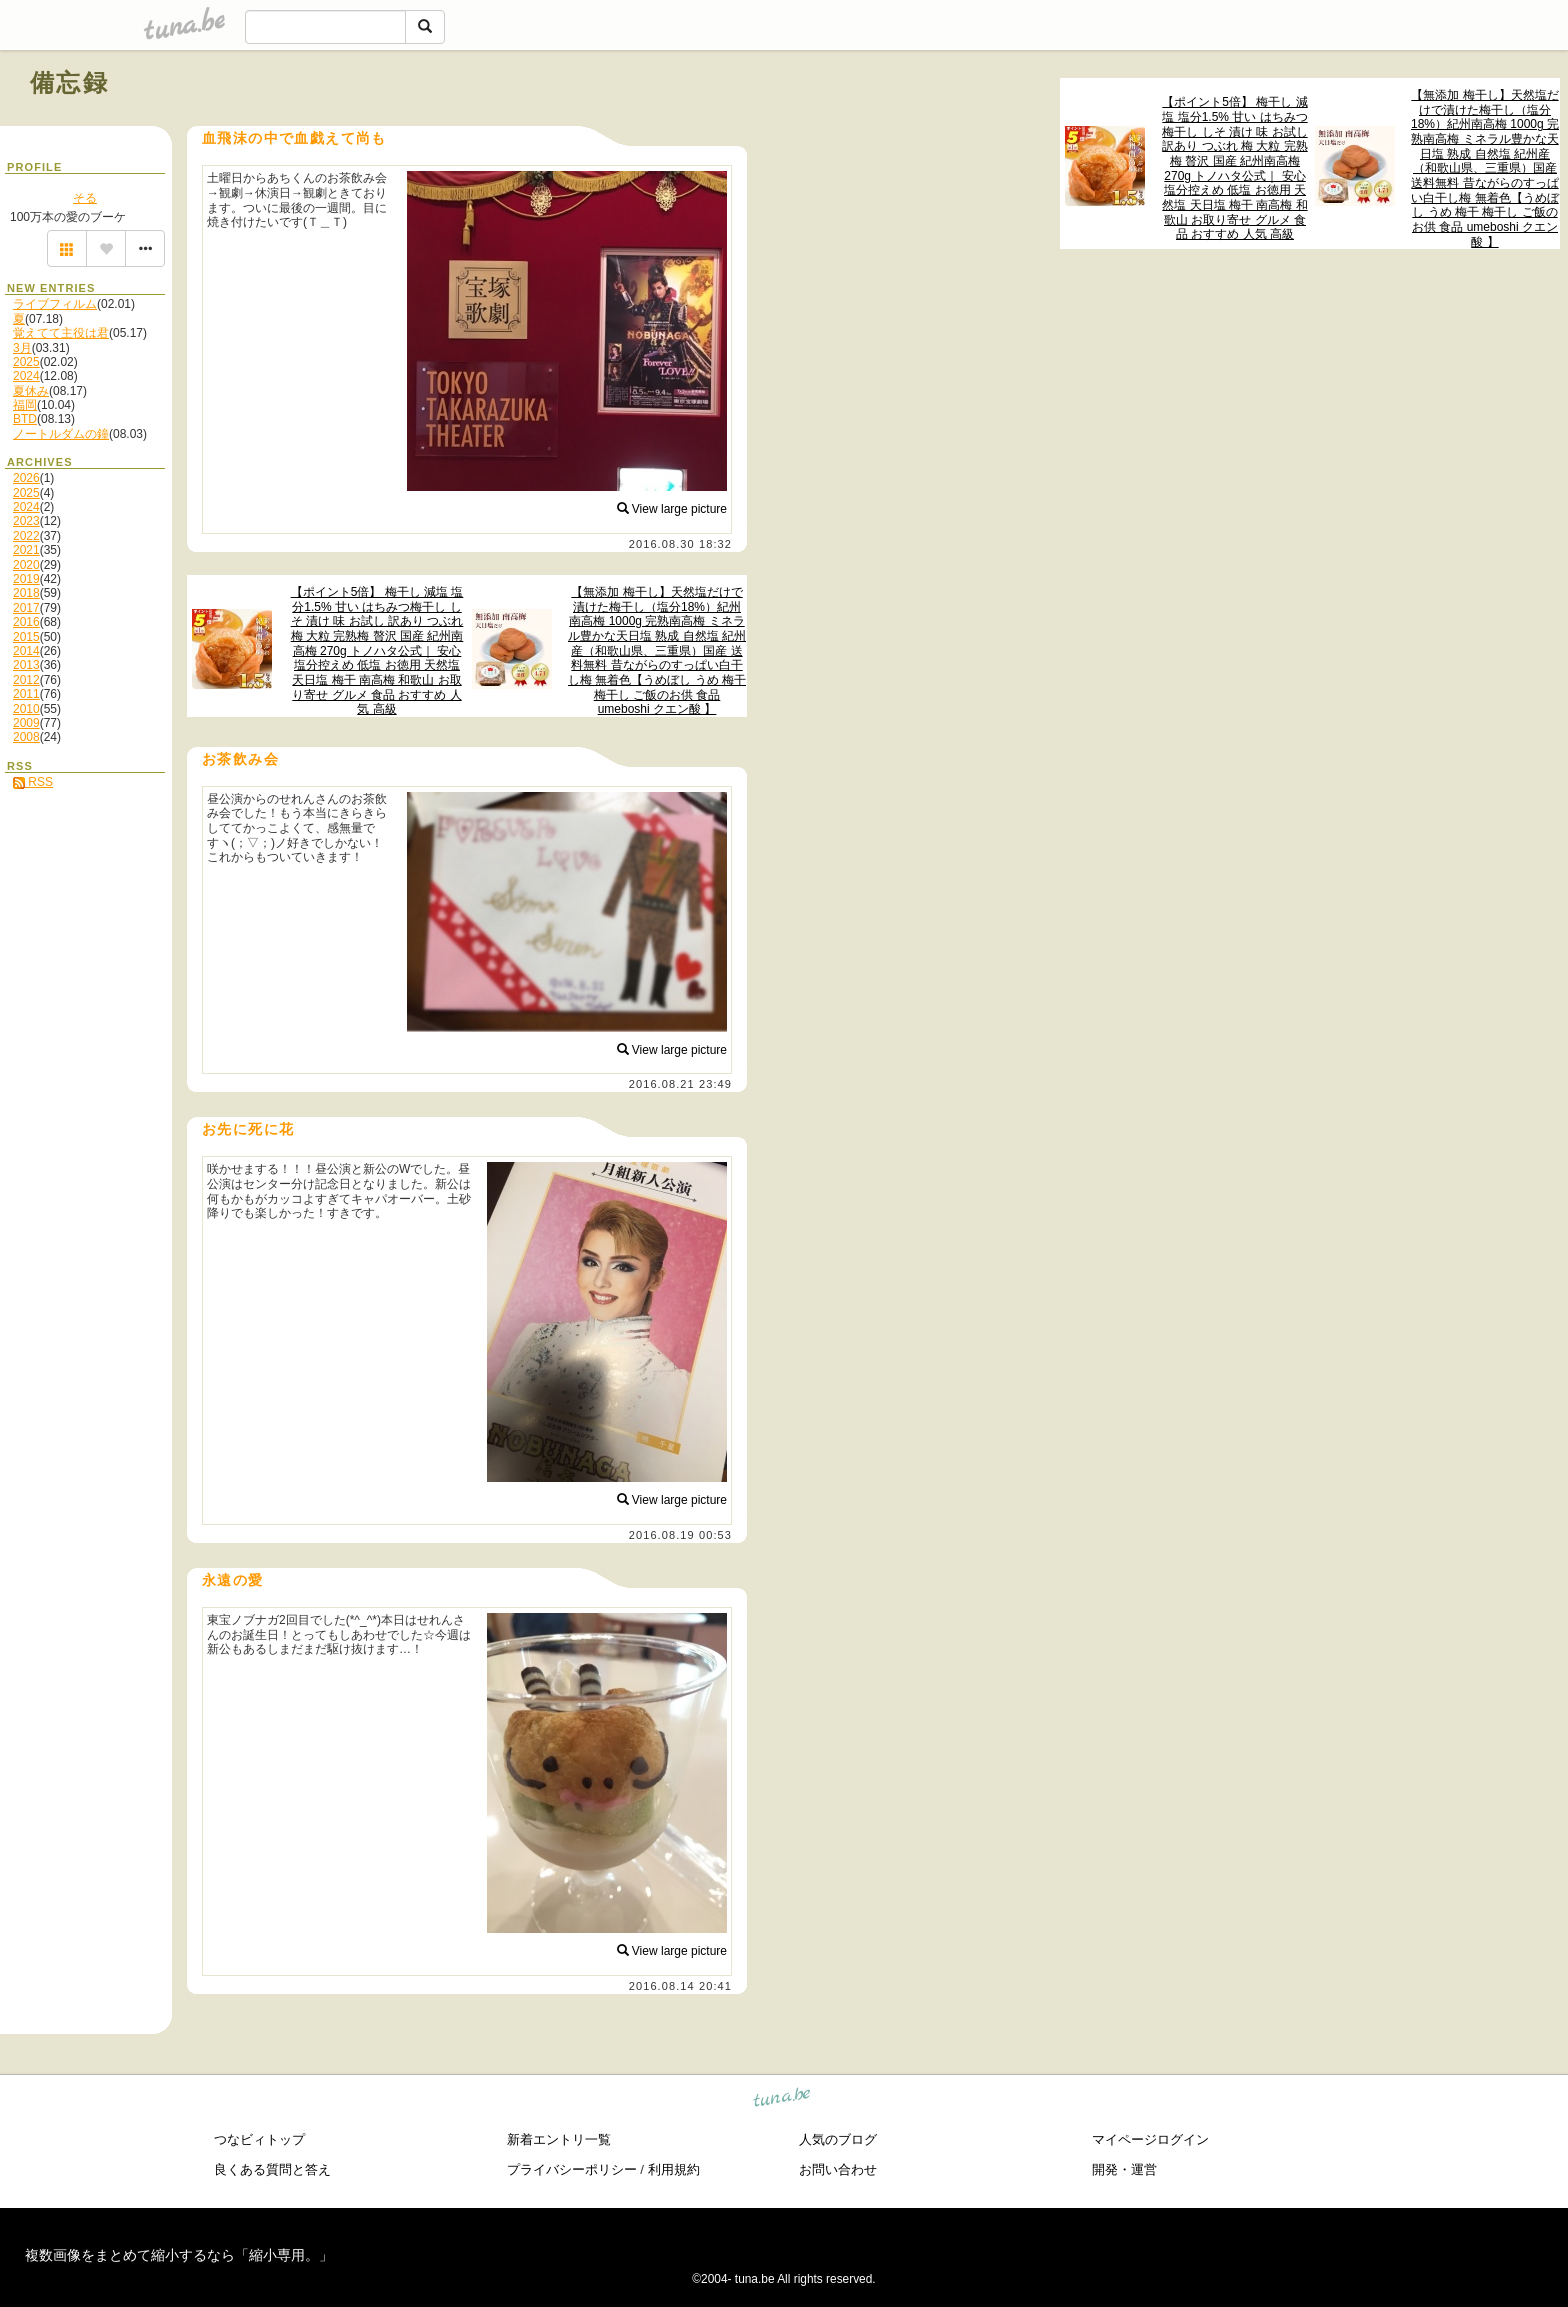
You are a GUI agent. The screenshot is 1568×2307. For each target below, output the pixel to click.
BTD (25, 419)
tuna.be (782, 2099)
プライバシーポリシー (572, 2169)
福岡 (25, 405)
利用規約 (674, 2169)
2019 (26, 579)
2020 (26, 565)
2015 (26, 637)
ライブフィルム (55, 304)
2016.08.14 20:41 (680, 1986)
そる (85, 198)
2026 (26, 478)
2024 (26, 376)
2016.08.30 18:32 (680, 544)
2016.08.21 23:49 (680, 1084)
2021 (26, 550)
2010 (26, 709)
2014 (26, 651)
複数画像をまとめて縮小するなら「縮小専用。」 (179, 2255)
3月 (22, 348)
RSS (33, 782)
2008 (26, 737)
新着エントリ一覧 (559, 2139)
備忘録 (69, 82)
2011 (26, 694)
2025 (26, 362)
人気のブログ (838, 2139)
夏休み (31, 391)
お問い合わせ (838, 2169)
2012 (26, 680)
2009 (26, 723)
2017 (26, 608)
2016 (26, 622)
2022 (26, 536)
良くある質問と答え (272, 2169)
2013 (26, 665)
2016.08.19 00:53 (680, 1535)
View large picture (672, 509)
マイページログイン (1150, 2139)
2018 (26, 593)
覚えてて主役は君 (61, 333)
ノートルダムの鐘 (61, 434)
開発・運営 (1124, 2169)
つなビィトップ (259, 2139)
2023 (26, 521)
